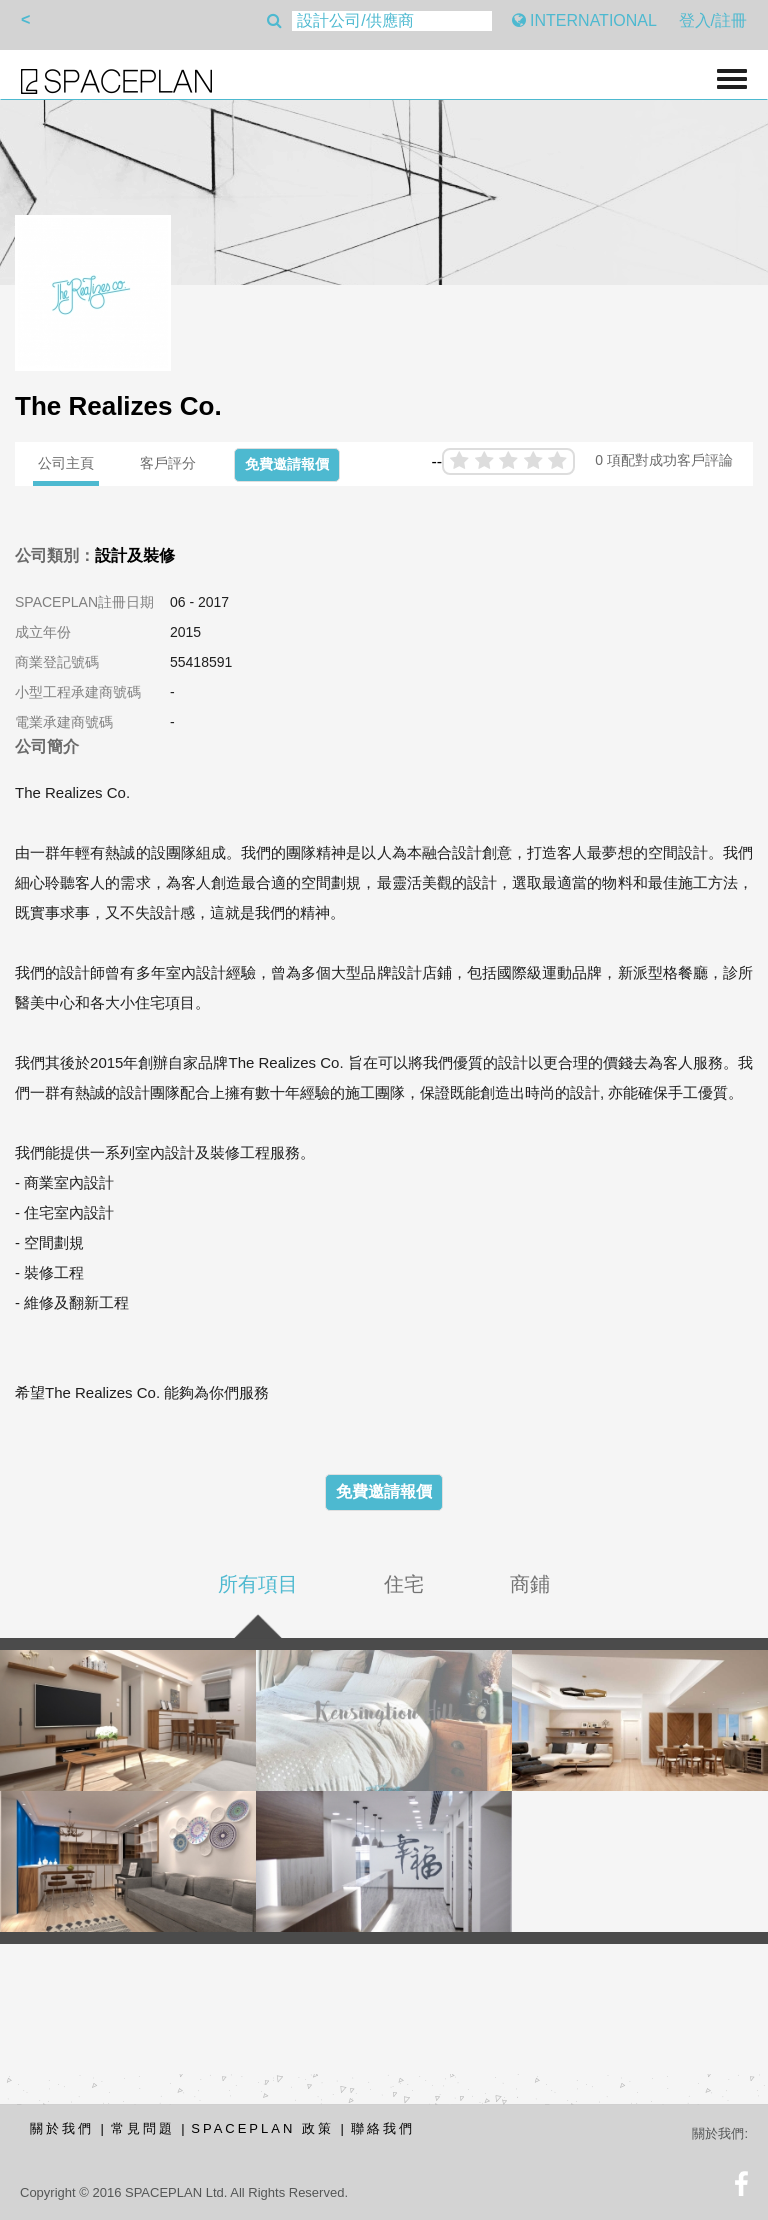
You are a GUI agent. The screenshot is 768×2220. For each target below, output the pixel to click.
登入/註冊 (713, 20)
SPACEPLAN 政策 (262, 2128)
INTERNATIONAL (584, 20)
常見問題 (143, 2128)
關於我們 (62, 2128)
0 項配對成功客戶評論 (664, 460)
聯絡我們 (383, 2128)
